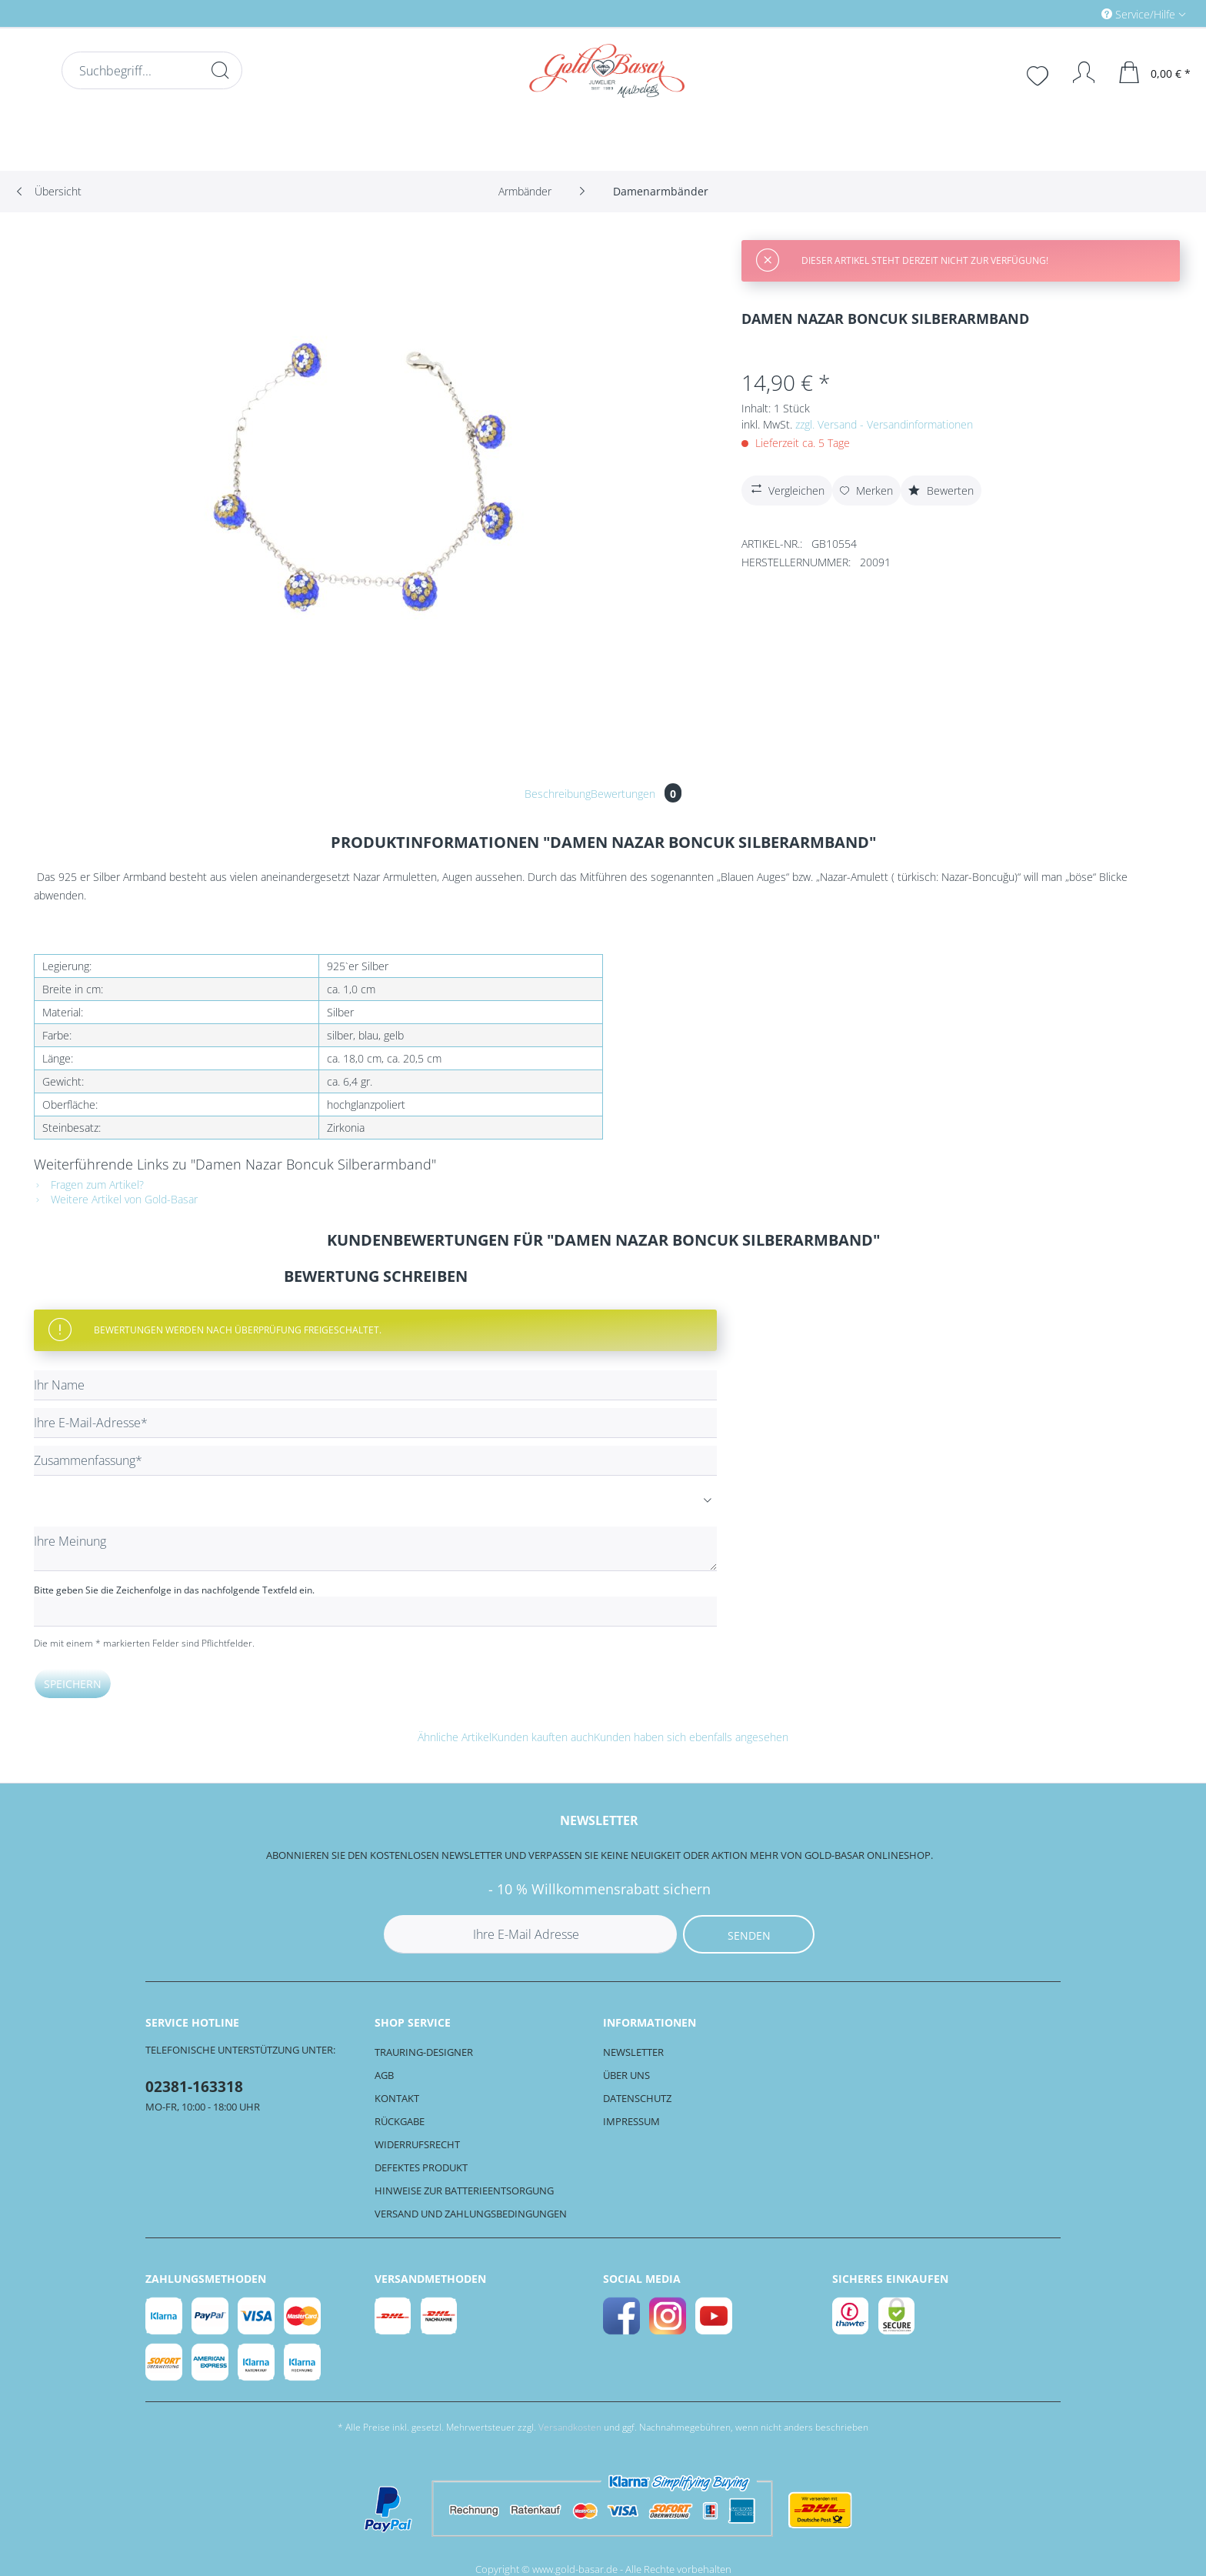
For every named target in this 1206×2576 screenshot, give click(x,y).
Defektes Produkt (421, 2167)
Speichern (73, 1684)
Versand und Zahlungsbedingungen (471, 2214)
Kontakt (397, 2098)
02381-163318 (194, 2087)
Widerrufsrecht (417, 2144)
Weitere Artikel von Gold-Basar (116, 1199)
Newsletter (633, 2052)
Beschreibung (558, 793)
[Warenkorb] (1155, 72)
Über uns (626, 2075)
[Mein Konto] (1076, 72)
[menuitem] (1078, 13)
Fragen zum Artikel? (89, 1184)
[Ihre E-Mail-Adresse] (375, 1423)
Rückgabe (400, 2121)
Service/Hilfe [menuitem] (1139, 14)
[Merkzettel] (1039, 73)
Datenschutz (637, 2098)
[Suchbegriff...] (152, 70)
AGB (384, 2075)
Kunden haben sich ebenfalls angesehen (691, 1737)
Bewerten (941, 490)
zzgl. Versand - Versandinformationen (884, 424)
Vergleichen (786, 488)
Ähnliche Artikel (454, 1737)
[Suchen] (220, 70)
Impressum (631, 2121)
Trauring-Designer (424, 2052)
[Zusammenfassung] (375, 1461)
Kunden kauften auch (542, 1737)
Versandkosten (569, 2427)
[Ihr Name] (375, 1385)
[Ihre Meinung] (375, 1549)
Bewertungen (636, 793)
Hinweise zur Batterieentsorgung (464, 2190)
